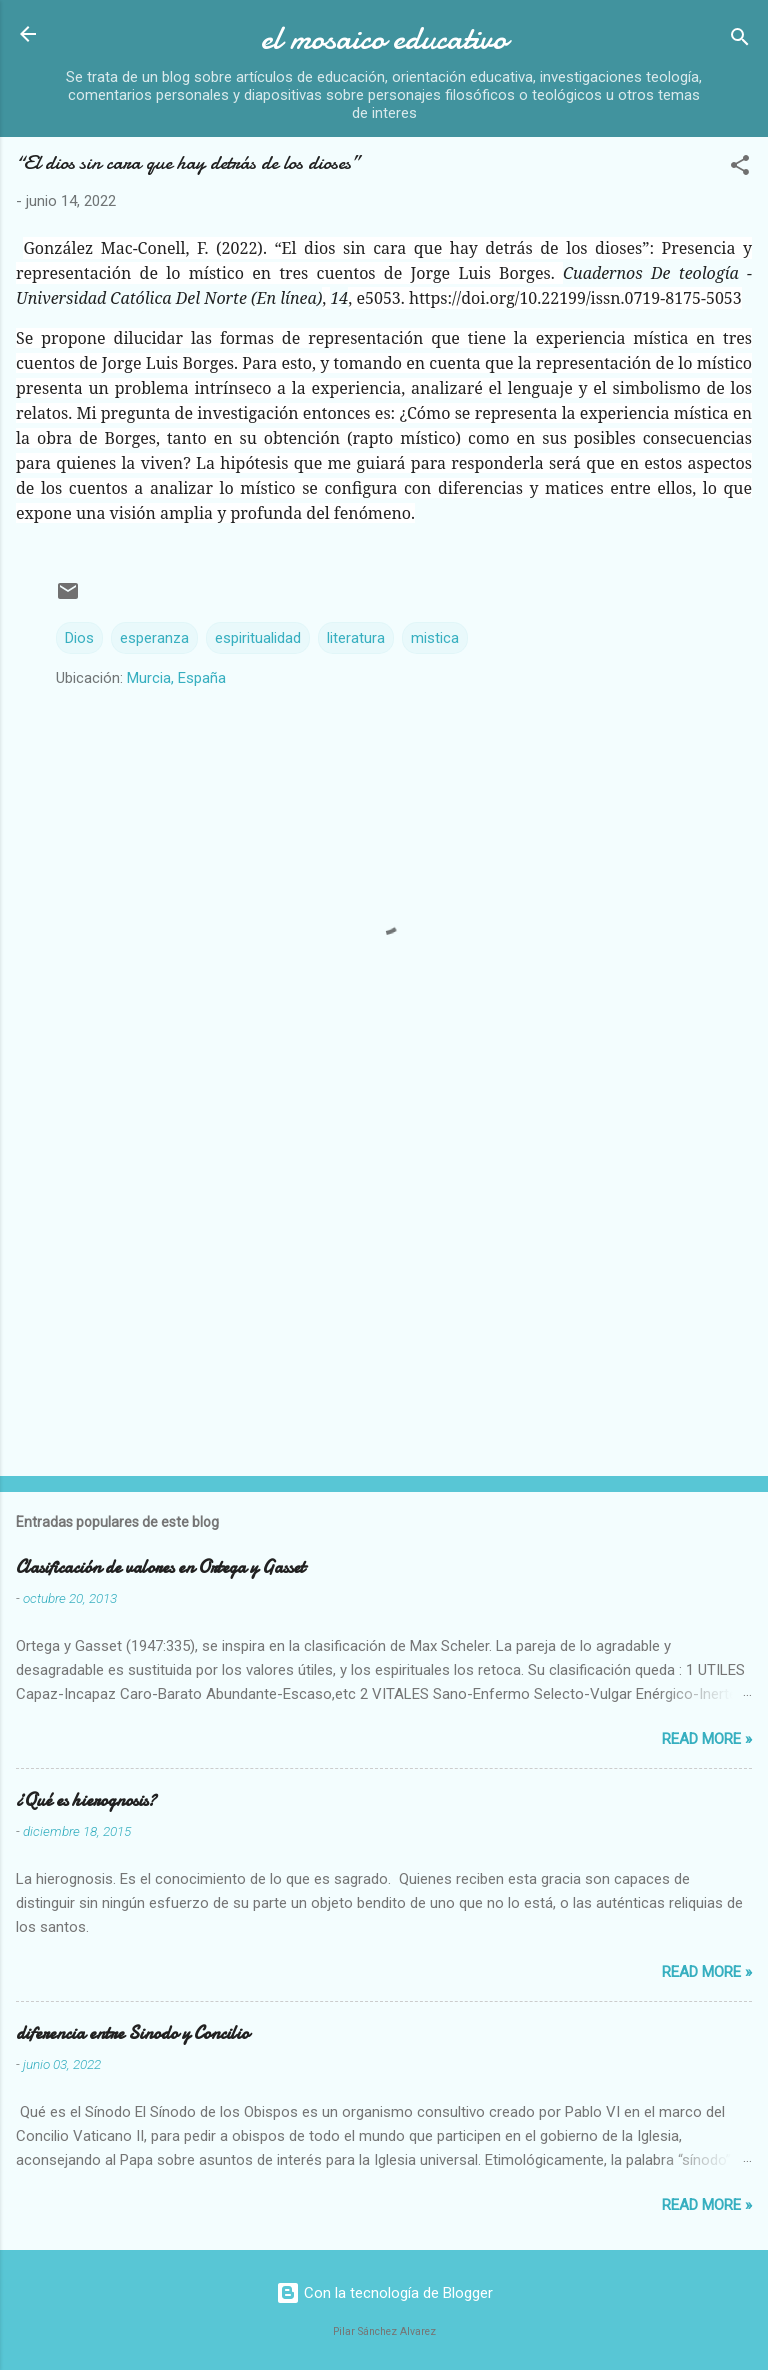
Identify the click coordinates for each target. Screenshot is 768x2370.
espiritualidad (258, 638)
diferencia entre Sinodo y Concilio (132, 2033)
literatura (356, 638)
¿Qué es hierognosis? (86, 1800)
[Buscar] (740, 40)
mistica (435, 638)
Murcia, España (176, 678)
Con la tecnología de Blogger (384, 2293)
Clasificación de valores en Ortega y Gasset (160, 1567)
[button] (740, 168)
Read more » (707, 1739)
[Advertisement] (384, 1304)
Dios (79, 638)
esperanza (154, 638)
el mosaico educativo (384, 38)
